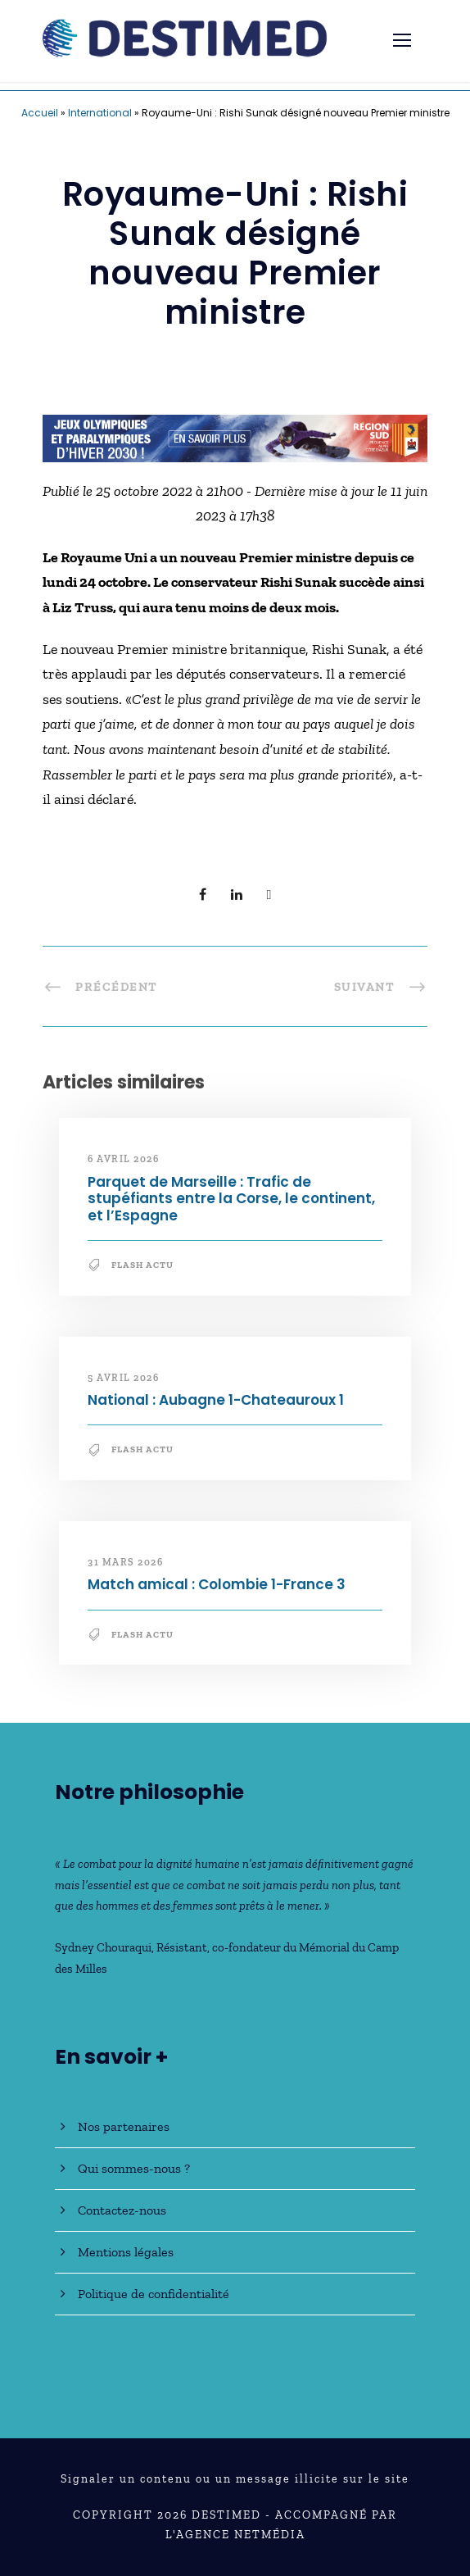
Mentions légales (126, 2252)
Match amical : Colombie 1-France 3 (217, 1584)
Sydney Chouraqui (103, 1947)
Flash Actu (142, 1265)
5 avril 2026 (123, 1377)
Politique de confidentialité (153, 2293)
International (100, 113)
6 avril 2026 (123, 1159)
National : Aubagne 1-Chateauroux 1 (216, 1400)
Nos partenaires (123, 2126)
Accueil (39, 113)
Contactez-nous (122, 2210)
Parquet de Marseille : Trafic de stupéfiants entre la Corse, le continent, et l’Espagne (231, 1198)
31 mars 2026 (125, 1562)
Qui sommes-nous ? (134, 2168)
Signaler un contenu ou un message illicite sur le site (235, 2479)
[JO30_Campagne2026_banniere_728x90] (235, 437)
